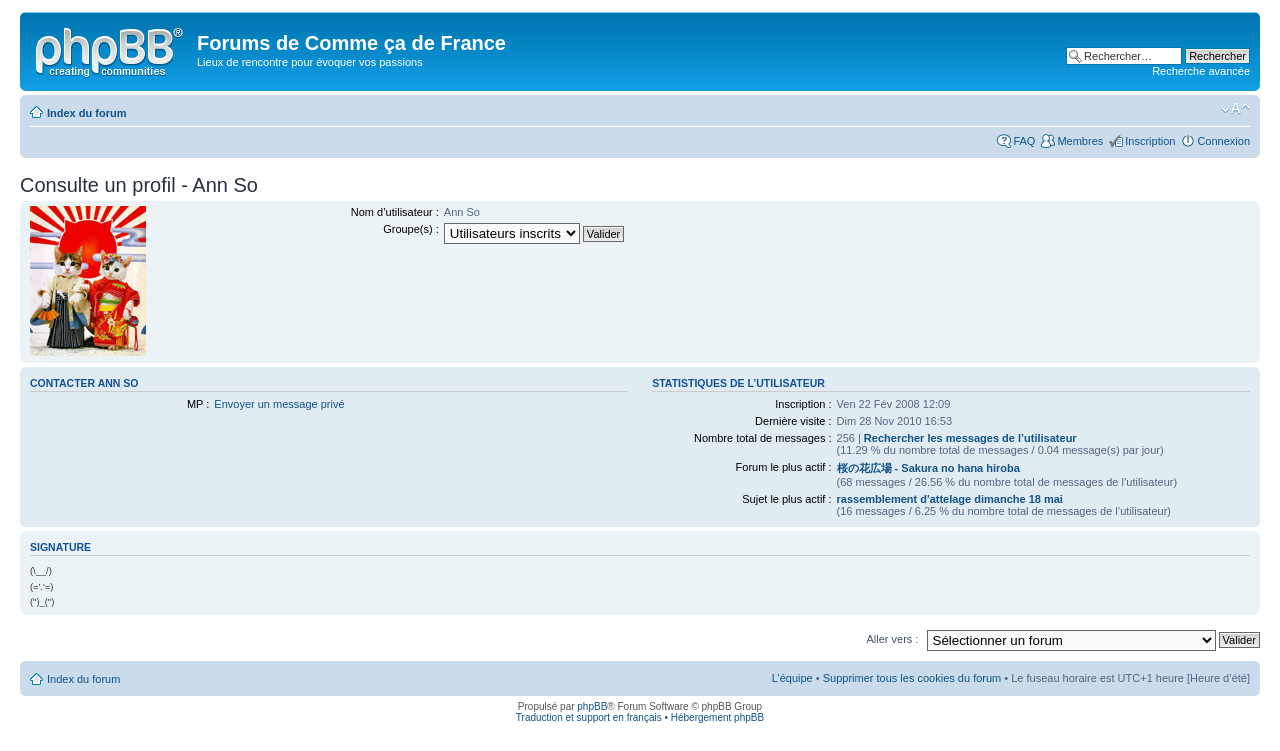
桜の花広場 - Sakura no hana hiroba (928, 468)
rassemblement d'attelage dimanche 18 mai (950, 499)
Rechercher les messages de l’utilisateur (970, 438)
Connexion (1223, 141)
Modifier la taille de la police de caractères (1235, 109)
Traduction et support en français (589, 717)
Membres (1080, 141)
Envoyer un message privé (279, 404)
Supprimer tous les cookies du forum (912, 678)
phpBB (592, 706)
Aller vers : (892, 639)
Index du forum (86, 113)
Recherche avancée (1201, 71)
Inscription (1150, 141)
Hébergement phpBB (717, 717)
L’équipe (792, 678)
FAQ (1024, 141)
